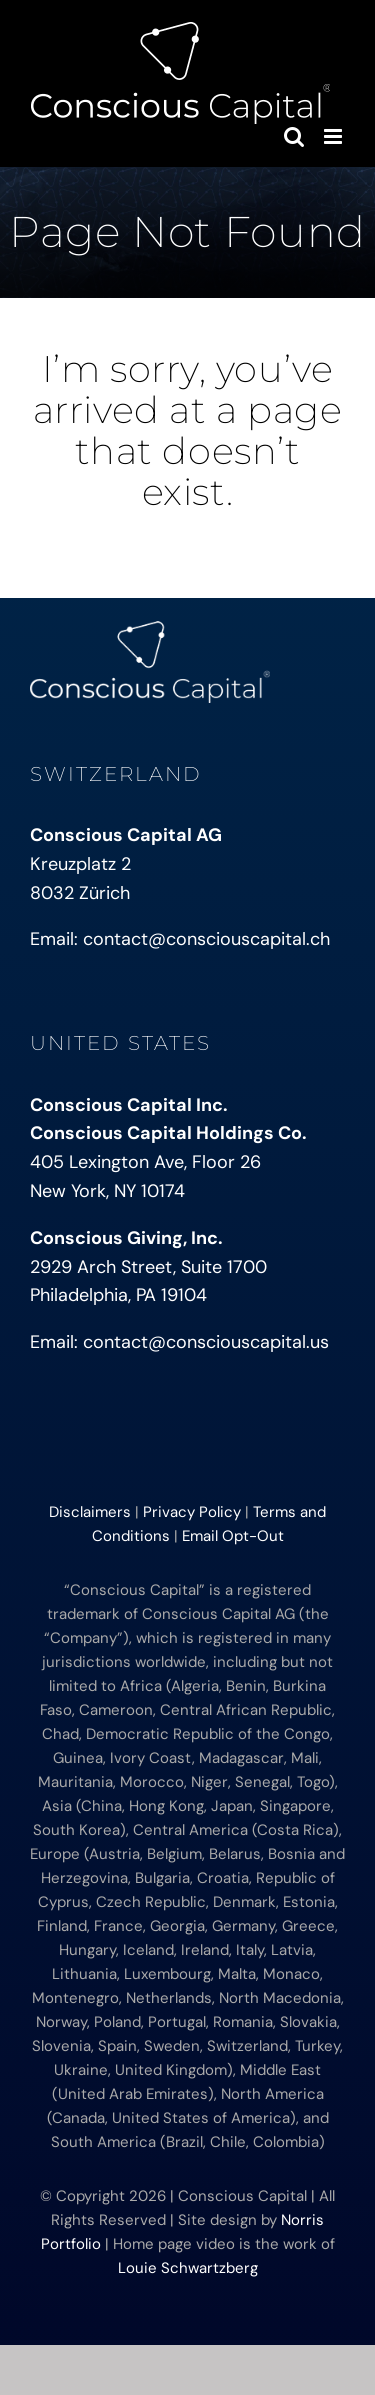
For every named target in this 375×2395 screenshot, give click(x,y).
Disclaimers (90, 1512)
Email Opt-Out (233, 1536)
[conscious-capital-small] (150, 630)
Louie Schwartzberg (188, 2268)
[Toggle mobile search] (294, 136)
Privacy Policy (192, 1512)
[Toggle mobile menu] (334, 136)
